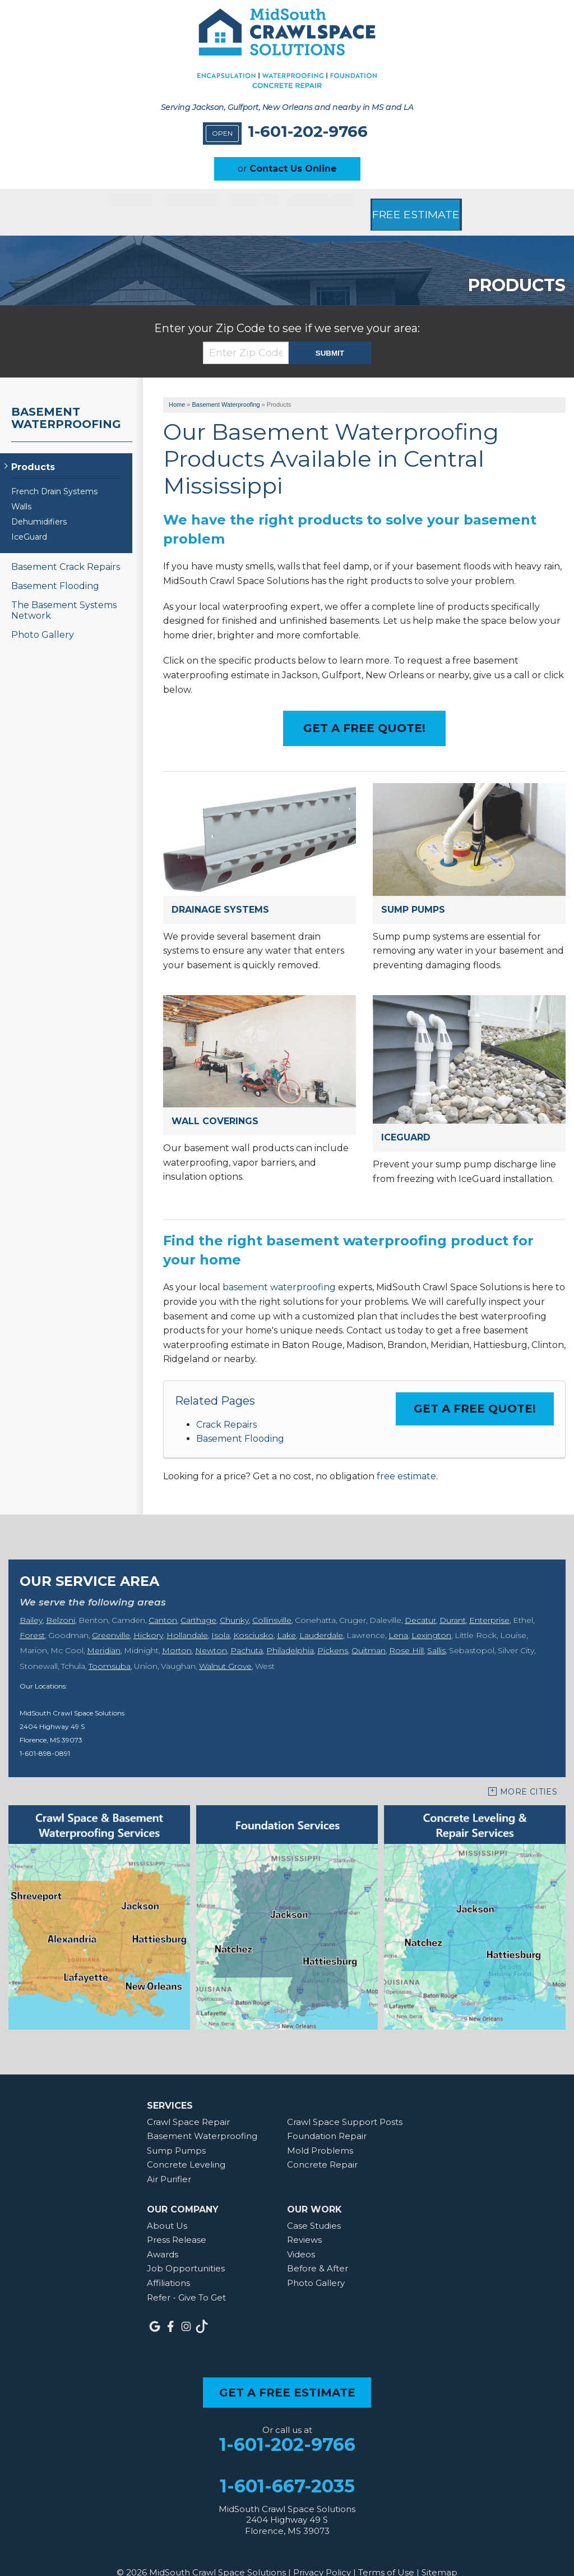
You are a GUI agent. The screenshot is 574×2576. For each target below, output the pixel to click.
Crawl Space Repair (188, 2102)
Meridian (104, 1631)
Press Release (176, 2220)
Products (33, 448)
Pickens (332, 1631)
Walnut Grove (225, 1647)
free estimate (406, 1457)
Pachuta (246, 1631)
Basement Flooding (240, 1420)
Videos (301, 2235)
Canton (163, 1601)
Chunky (234, 1601)
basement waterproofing (279, 1268)
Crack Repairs (226, 1405)
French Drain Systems (54, 472)
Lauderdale (321, 1616)
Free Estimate (452, 202)
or (287, 168)
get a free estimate (287, 2373)
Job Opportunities (186, 2249)
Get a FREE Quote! (475, 1389)
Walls (21, 488)
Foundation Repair (327, 2117)
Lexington (431, 1616)
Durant (452, 1601)
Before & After (317, 2249)
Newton (211, 1631)
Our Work (189, 202)
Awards (162, 2235)
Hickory (148, 1616)
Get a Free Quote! (364, 709)
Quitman (368, 1631)
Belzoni (60, 1601)
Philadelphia (290, 1631)
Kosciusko (253, 1616)
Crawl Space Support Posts (344, 2102)
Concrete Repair (322, 2146)
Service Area (354, 202)
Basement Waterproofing (66, 399)
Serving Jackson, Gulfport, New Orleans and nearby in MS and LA (287, 107)
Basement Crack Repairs (65, 547)
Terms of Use (386, 2553)
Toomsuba (110, 1647)
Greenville (111, 1616)
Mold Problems (320, 2131)
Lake (286, 1616)
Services (110, 202)
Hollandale (187, 1616)
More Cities (528, 1773)
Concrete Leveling (186, 2146)
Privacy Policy (322, 2553)
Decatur (420, 1601)
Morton (177, 1631)
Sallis (436, 1631)
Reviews (304, 2220)
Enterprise (489, 1601)
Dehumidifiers (39, 503)
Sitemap (439, 2553)
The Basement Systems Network (64, 591)
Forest (32, 1616)
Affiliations (168, 2263)
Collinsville (271, 1601)
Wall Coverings (215, 1102)
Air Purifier (169, 2160)
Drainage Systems (220, 890)
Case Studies (314, 2206)
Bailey (31, 1601)
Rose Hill (406, 1631)
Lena (398, 1616)
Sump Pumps (413, 890)
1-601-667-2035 (287, 2467)
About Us (268, 202)
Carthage (198, 1601)
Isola (220, 1616)
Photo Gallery (42, 615)
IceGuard (405, 1118)
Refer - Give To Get (186, 2278)
